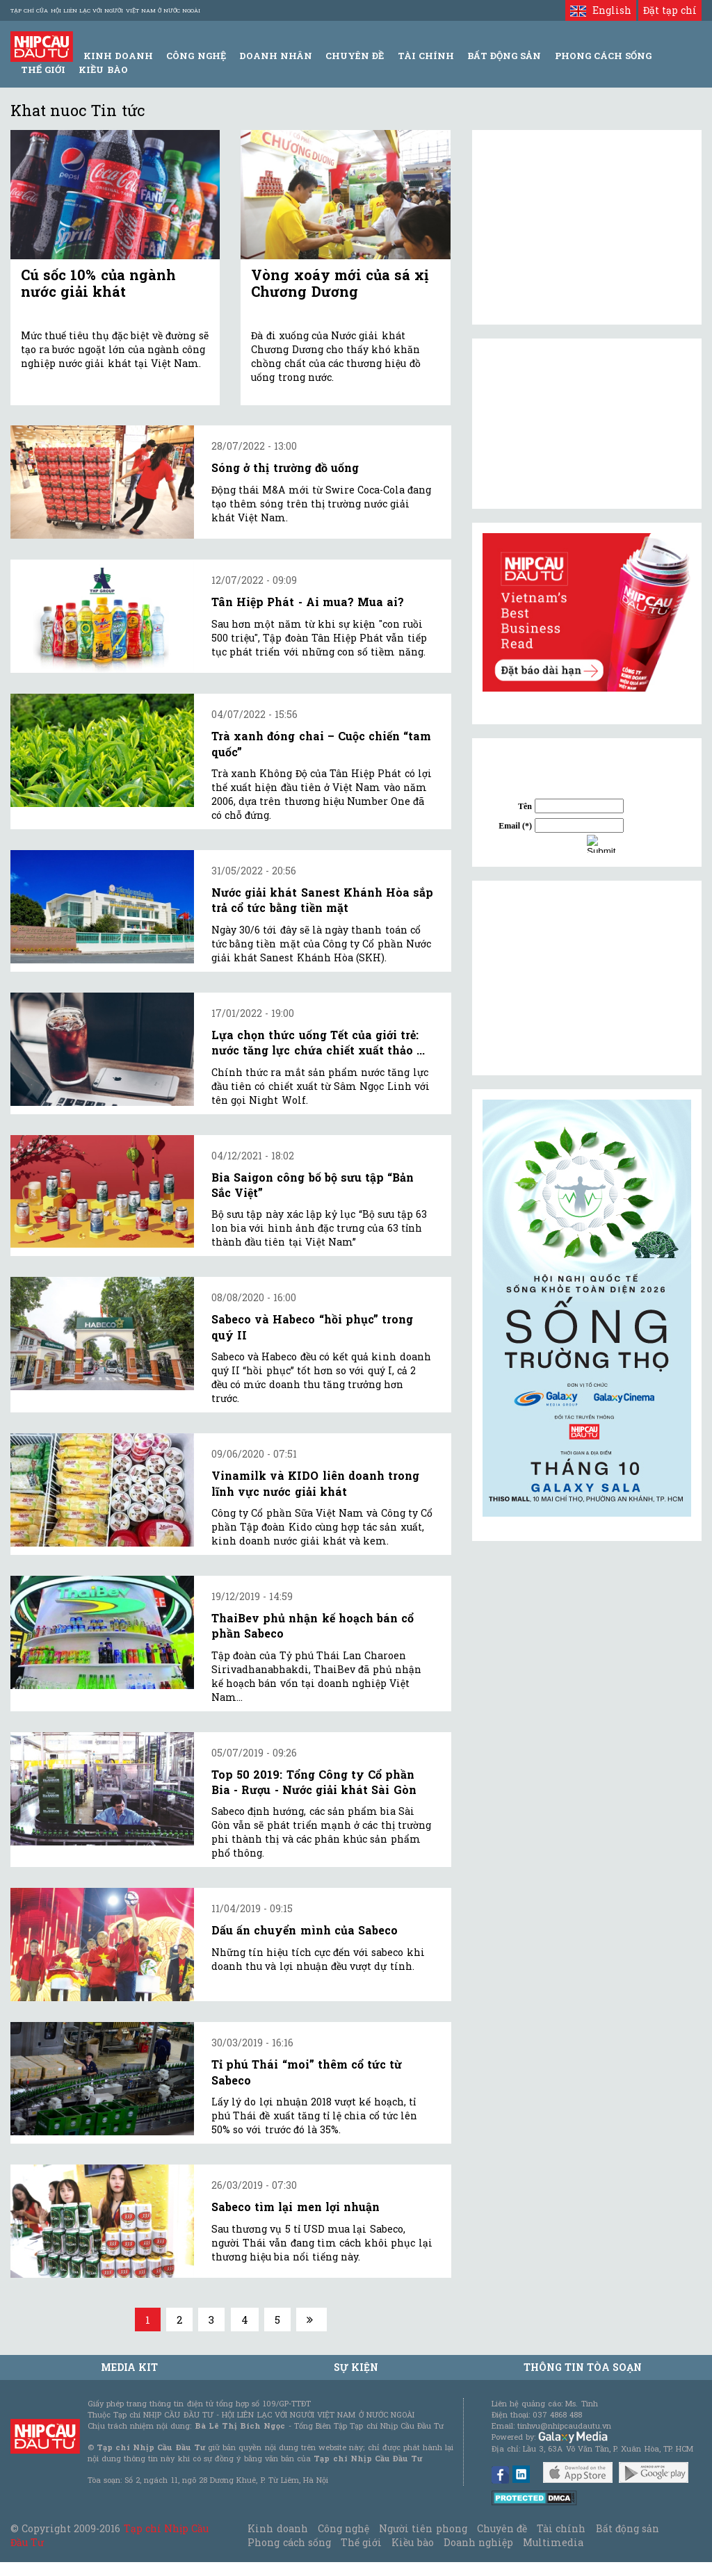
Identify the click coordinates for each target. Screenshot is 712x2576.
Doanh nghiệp (478, 2542)
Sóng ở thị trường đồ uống (285, 467)
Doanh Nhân (275, 55)
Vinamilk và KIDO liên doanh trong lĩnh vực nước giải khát (315, 1483)
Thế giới (43, 69)
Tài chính (561, 2528)
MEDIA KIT (129, 2367)
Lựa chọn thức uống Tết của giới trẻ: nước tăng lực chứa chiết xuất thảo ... (318, 1042)
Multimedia (553, 2542)
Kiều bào (103, 69)
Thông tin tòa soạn (583, 2367)
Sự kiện (356, 2367)
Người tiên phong (423, 2528)
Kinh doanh (277, 2528)
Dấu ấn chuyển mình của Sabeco (304, 1930)
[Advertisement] (587, 978)
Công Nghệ (195, 55)
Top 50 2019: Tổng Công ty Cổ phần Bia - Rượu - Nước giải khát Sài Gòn (313, 1782)
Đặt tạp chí (670, 10)
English (600, 10)
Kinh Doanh (118, 55)
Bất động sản (504, 55)
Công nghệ (343, 2528)
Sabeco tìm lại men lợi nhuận (295, 2206)
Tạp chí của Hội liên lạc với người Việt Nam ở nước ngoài (105, 10)
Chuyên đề (354, 55)
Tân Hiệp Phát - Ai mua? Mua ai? (307, 601)
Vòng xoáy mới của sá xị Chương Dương (339, 283)
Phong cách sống (289, 2542)
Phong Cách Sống (603, 55)
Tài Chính (426, 55)
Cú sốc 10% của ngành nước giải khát (98, 283)
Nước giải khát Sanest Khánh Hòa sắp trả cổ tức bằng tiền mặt (322, 900)
